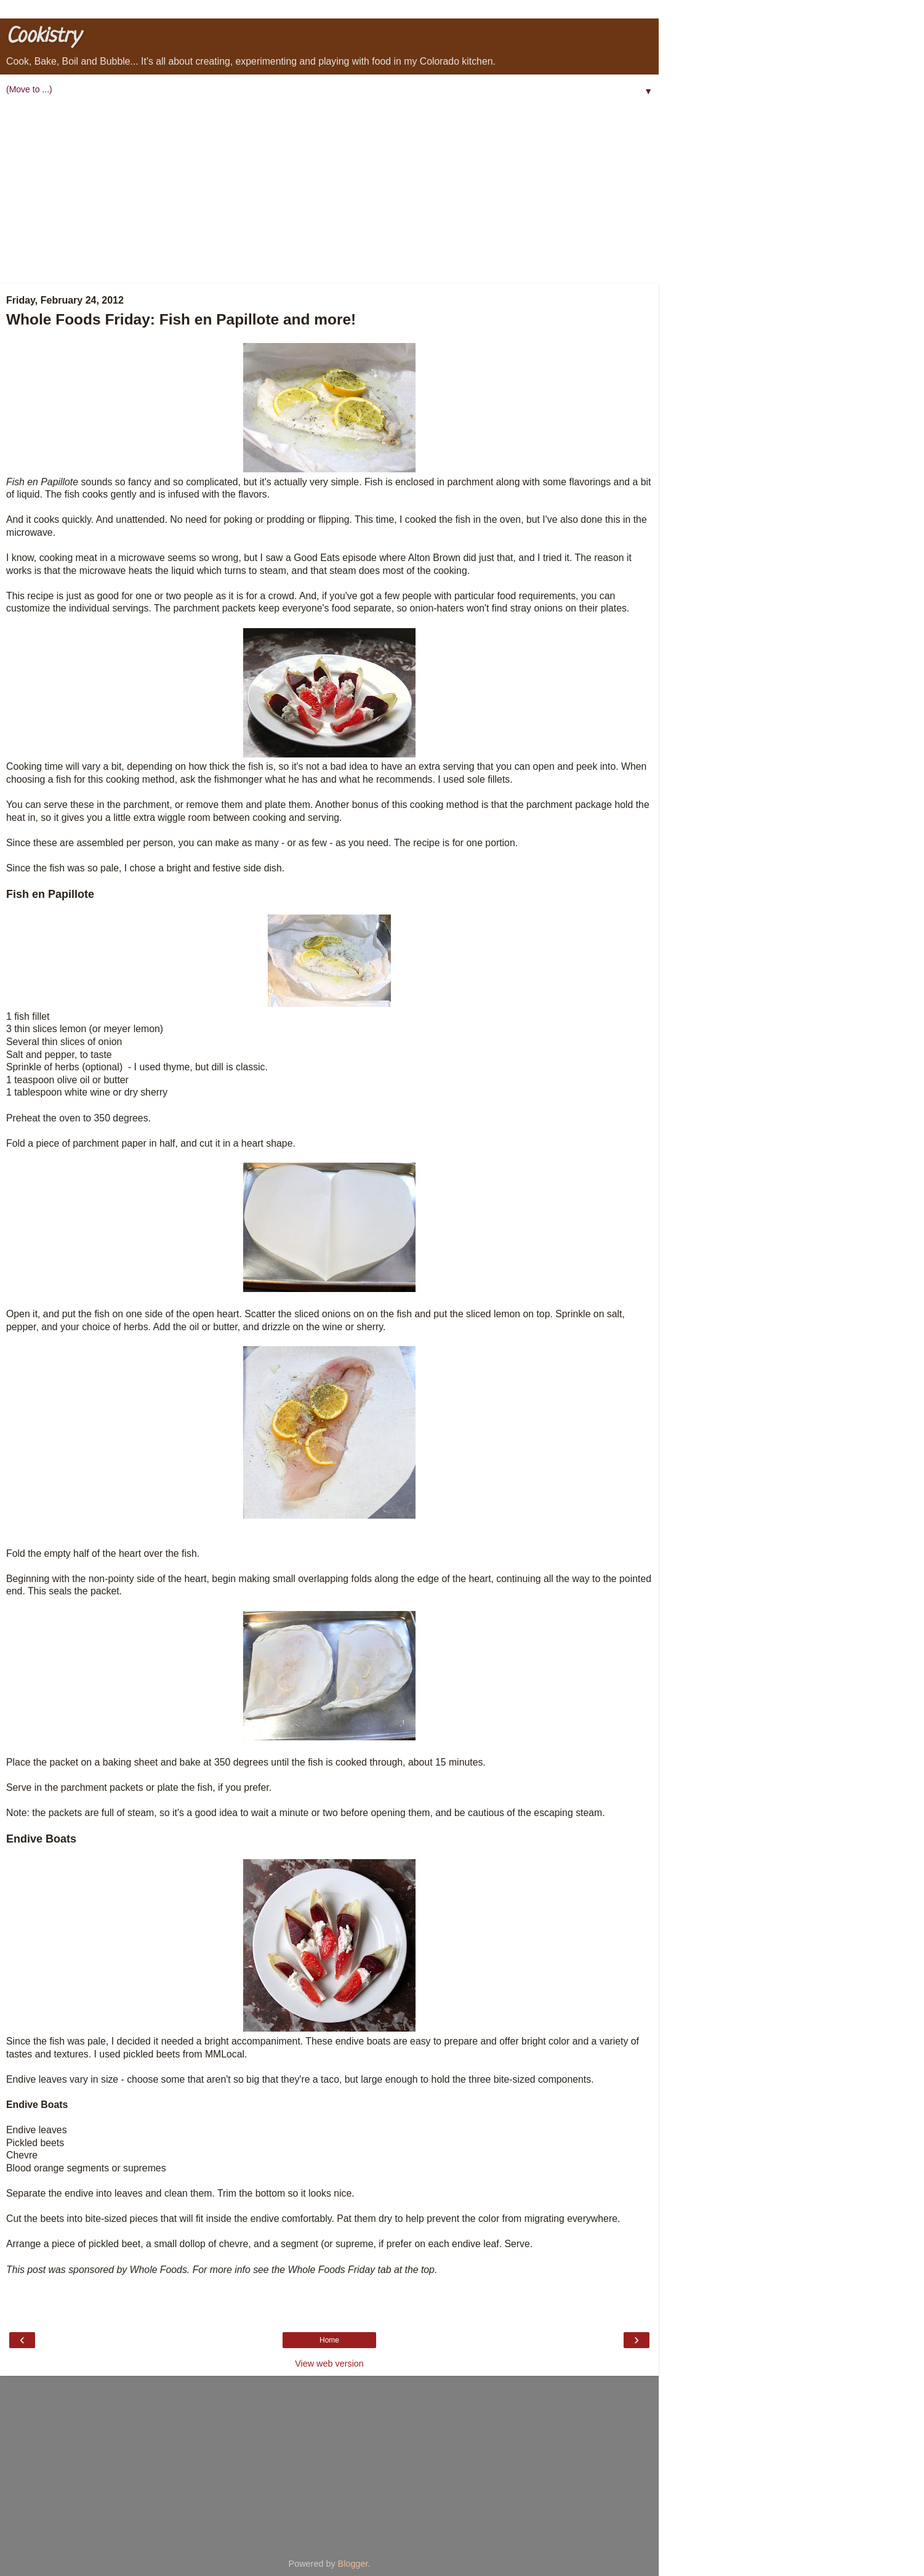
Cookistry (43, 36)
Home (329, 2340)
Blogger (353, 2564)
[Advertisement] (329, 191)
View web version (329, 2363)
